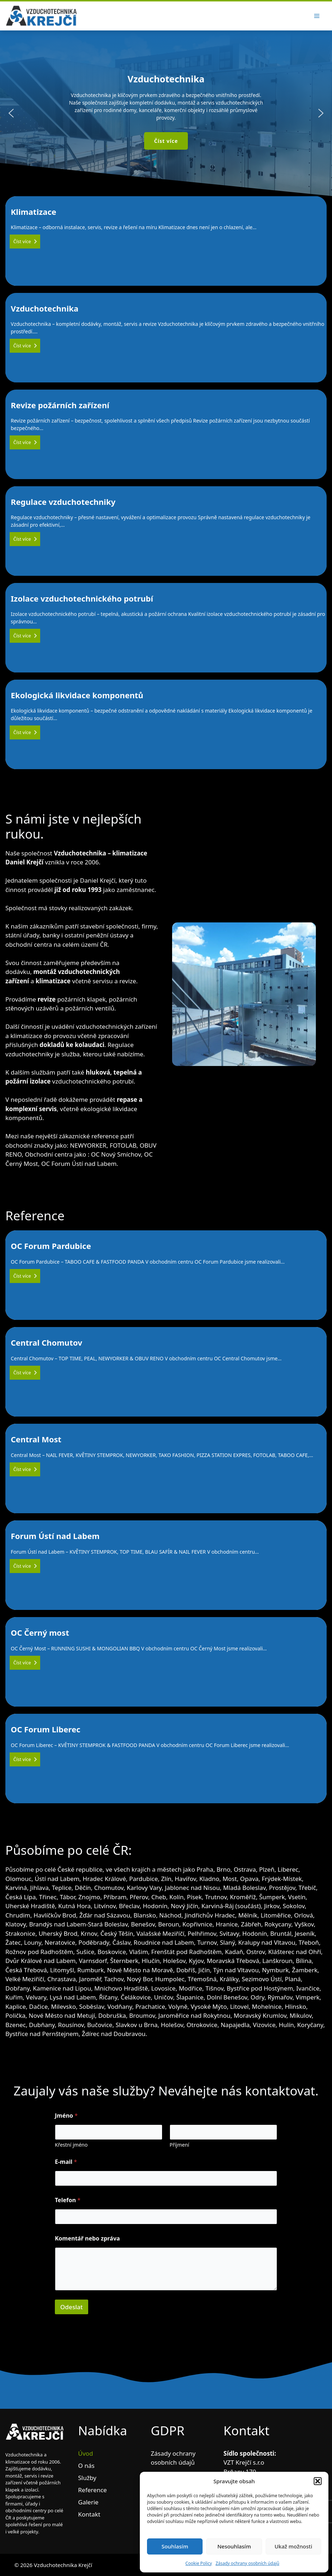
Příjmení (179, 2145)
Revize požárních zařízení (165, 434)
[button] (317, 2481)
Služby (87, 2478)
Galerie (88, 2502)
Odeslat (71, 2307)
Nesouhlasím (234, 2546)
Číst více (25, 241)
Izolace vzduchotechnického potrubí (165, 627)
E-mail (66, 2161)
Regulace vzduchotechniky (165, 530)
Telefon (68, 2200)
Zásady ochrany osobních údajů (247, 2563)
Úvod (85, 2453)
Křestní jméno (71, 2145)
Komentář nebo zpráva (87, 2238)
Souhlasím (174, 2546)
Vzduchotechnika (165, 337)
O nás (86, 2465)
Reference (92, 2490)
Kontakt (89, 2514)
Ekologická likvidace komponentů (165, 724)
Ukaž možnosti (293, 2546)
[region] (166, 113)
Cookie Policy (198, 2563)
